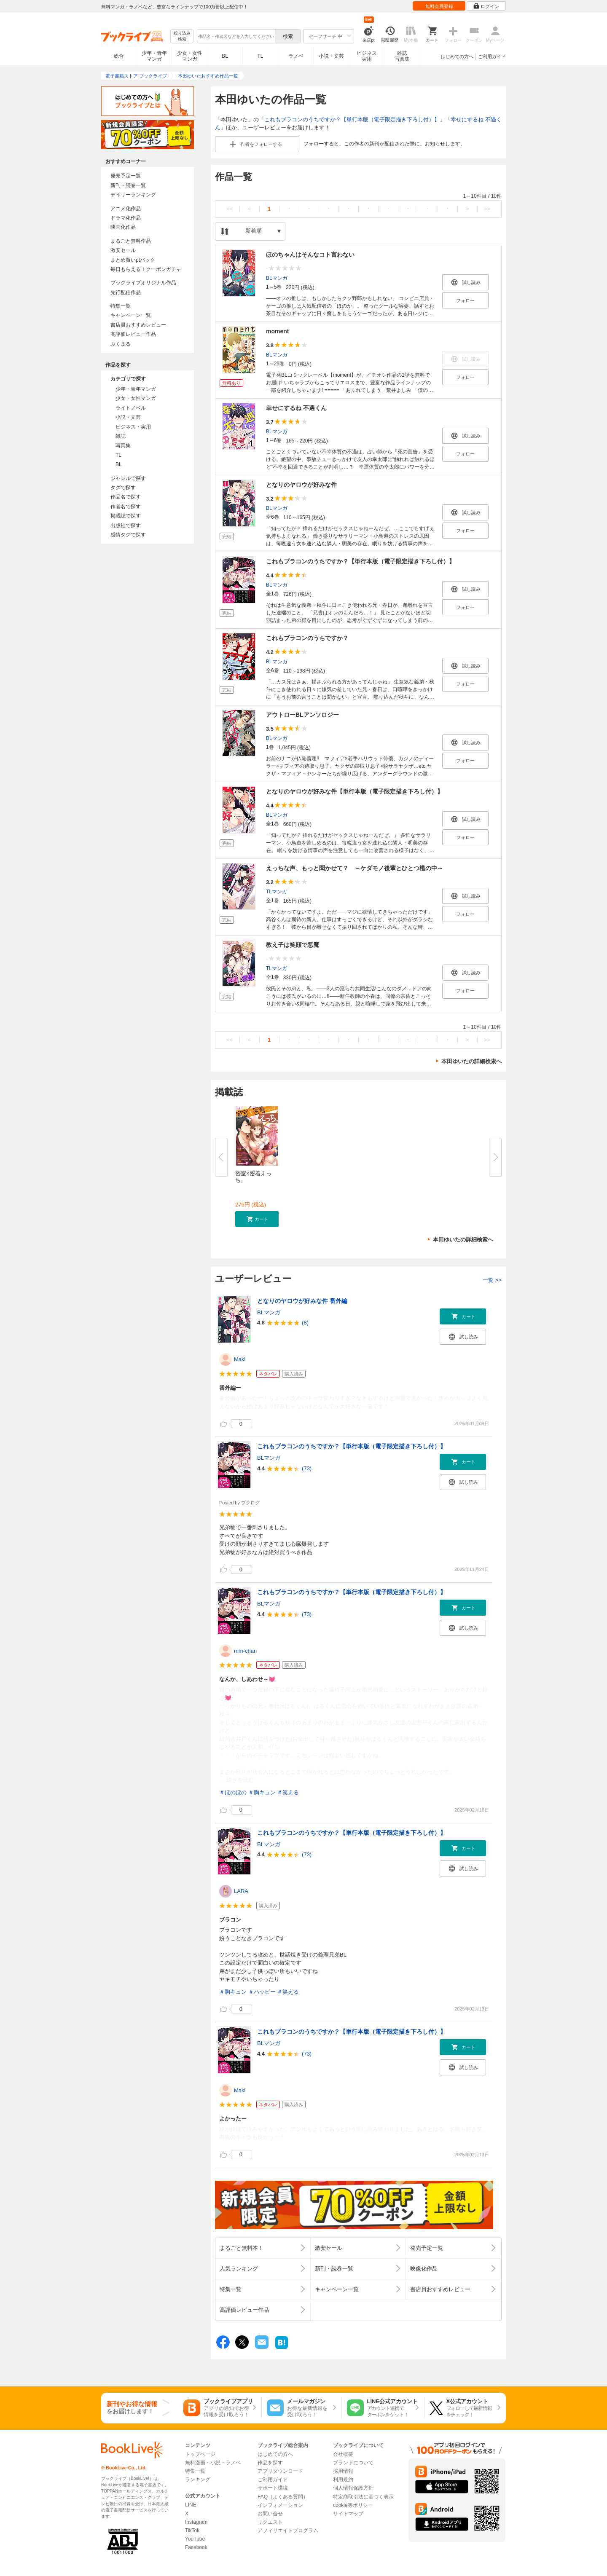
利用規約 (343, 2479)
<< (229, 209)
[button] (257, 1219)
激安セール (123, 250)
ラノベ (296, 56)
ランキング (197, 2479)
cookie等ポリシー (353, 2505)
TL (260, 56)
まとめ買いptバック (132, 260)
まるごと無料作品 (130, 241)
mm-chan (245, 1651)
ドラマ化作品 (125, 218)
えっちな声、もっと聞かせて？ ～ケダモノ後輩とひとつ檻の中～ (354, 868)
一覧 (492, 1280)
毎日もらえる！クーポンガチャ (145, 269)
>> (487, 209)
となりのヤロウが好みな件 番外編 (302, 1300)
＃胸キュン (262, 1792)
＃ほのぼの (233, 1792)
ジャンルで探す (128, 478)
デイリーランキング (133, 195)
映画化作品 (123, 227)
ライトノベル (130, 408)
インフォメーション (280, 2505)
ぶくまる (120, 344)
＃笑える (288, 1792)
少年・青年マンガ (154, 56)
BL (225, 56)
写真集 (123, 445)
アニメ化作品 (125, 209)
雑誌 (120, 436)
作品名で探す (125, 497)
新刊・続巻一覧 (128, 185)
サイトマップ (348, 2514)
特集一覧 (120, 306)
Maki (239, 1359)
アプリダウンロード (280, 2471)
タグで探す (123, 488)
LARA (241, 1891)
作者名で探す (125, 506)
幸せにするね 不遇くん (296, 408)
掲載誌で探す (125, 516)
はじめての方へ (457, 56)
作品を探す (270, 2463)
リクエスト (270, 2522)
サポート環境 (273, 2488)
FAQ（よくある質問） (283, 2497)
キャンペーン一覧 (130, 315)
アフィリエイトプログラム (288, 2530)
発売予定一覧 (125, 176)
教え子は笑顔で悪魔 (292, 944)
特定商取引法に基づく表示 (363, 2497)
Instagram (196, 2522)
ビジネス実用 (367, 56)
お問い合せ (270, 2514)
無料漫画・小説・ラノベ (213, 2463)
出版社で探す (125, 525)
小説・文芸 (331, 56)
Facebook (196, 2547)
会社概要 (343, 2454)
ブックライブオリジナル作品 (143, 283)
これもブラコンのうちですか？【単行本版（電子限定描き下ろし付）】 (352, 119)
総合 (119, 56)
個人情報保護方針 (353, 2488)
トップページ (200, 2454)
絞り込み (182, 36)
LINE (190, 2505)
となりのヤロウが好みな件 (301, 484)
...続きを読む (238, 1780)
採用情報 (343, 2471)
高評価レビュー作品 (133, 334)
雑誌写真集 (402, 56)
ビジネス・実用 (133, 427)
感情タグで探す (128, 535)
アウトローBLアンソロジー (302, 714)
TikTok (192, 2530)
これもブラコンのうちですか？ (307, 638)
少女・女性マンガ (189, 56)
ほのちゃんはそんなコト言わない (310, 254)
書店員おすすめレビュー (138, 325)
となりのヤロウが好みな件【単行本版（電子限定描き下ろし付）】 (354, 791)
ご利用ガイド (492, 56)
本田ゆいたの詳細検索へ (471, 1061)
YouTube (195, 2539)
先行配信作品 (125, 292)
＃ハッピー (262, 1992)
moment (277, 331)
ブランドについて (353, 2463)
